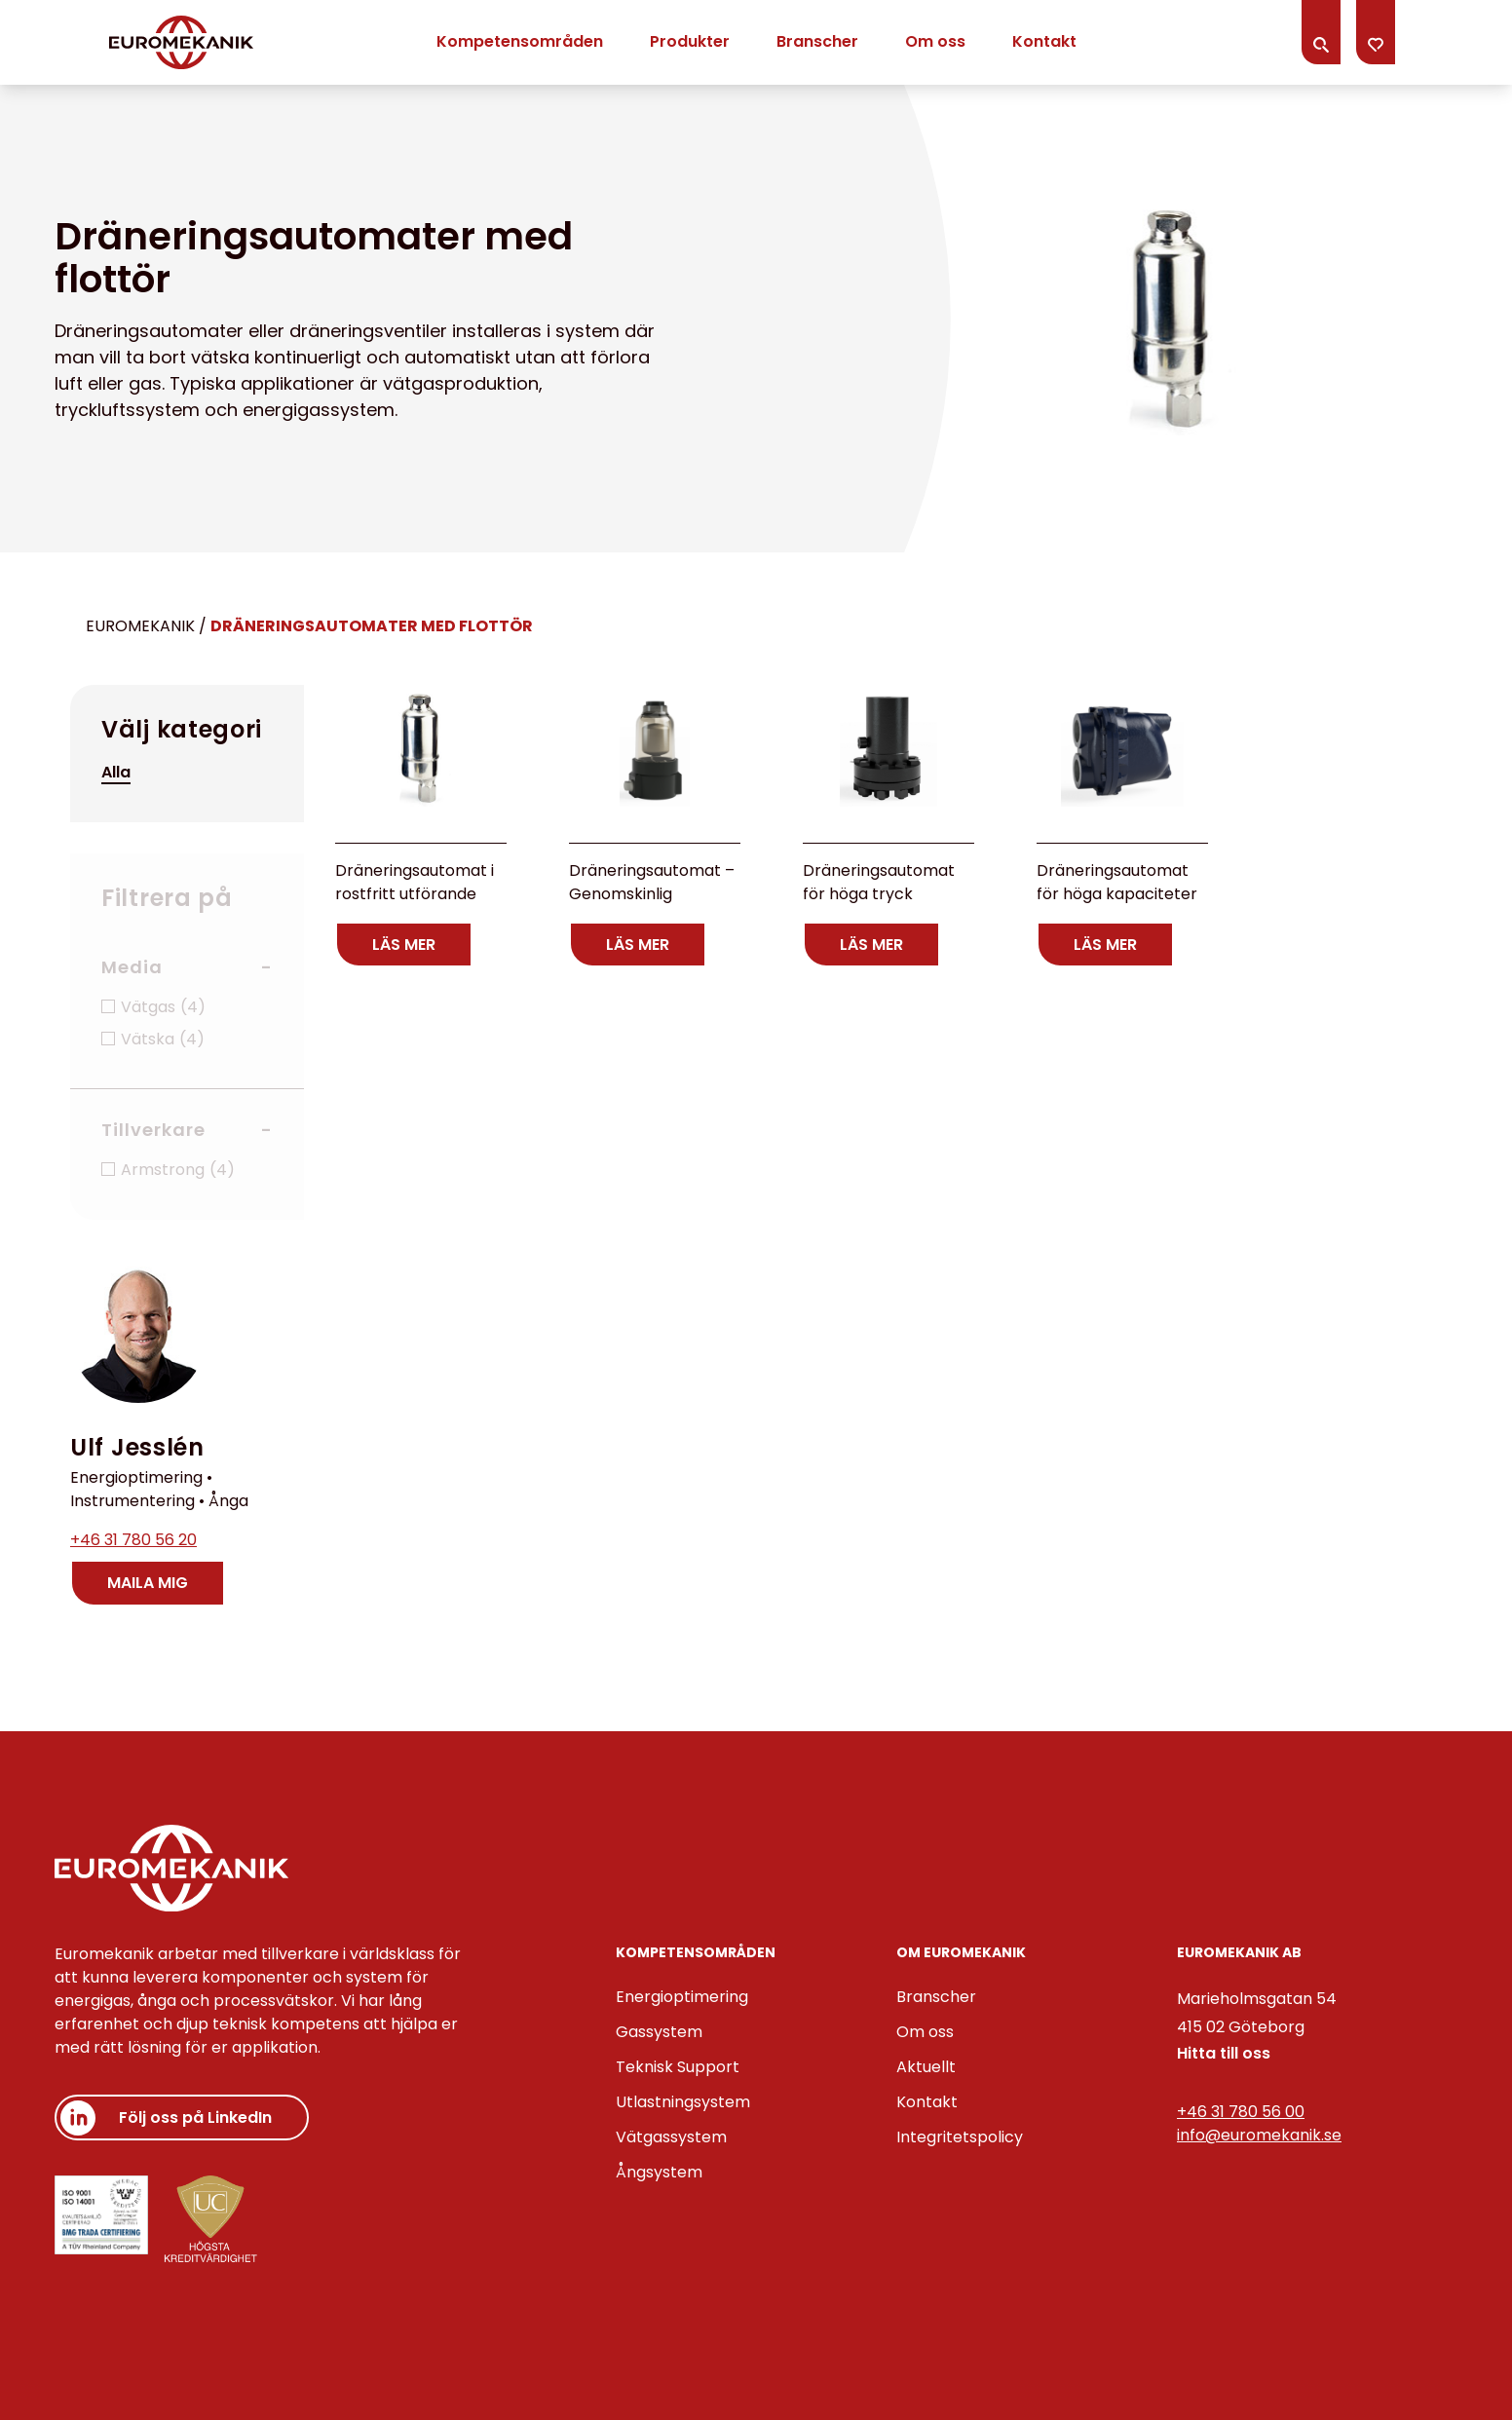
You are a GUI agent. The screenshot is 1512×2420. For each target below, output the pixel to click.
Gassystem (659, 2032)
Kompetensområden (519, 41)
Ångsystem (659, 2172)
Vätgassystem (671, 2137)
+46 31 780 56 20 (133, 1540)
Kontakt (1044, 41)
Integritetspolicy (959, 2137)
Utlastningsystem (683, 2102)
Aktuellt (926, 2067)
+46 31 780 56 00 (1240, 2111)
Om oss (935, 41)
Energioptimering (682, 1996)
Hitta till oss (1223, 2053)
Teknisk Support (677, 2067)
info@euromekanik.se (1259, 2135)
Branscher (817, 41)
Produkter (690, 41)
